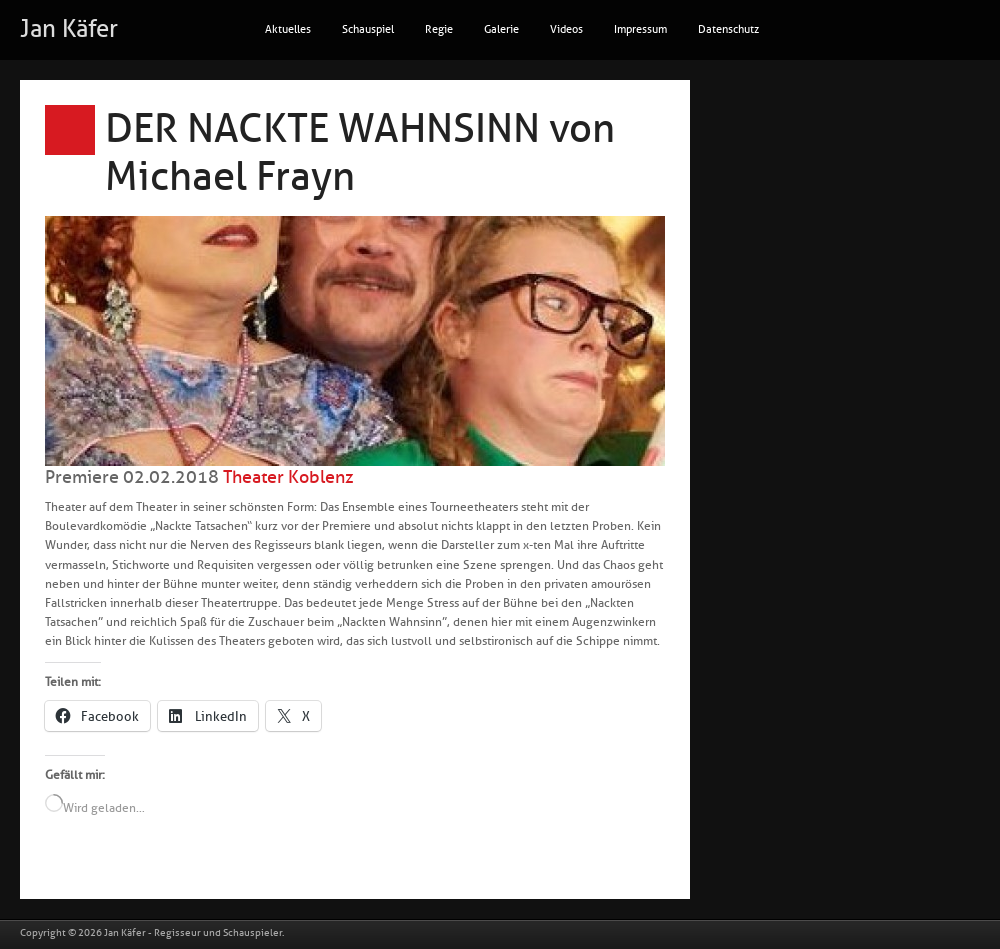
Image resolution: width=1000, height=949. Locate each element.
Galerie (501, 29)
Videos (566, 29)
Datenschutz (728, 29)
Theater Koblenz (288, 477)
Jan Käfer (69, 29)
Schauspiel (368, 29)
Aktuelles (288, 29)
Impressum (640, 29)
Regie (439, 29)
